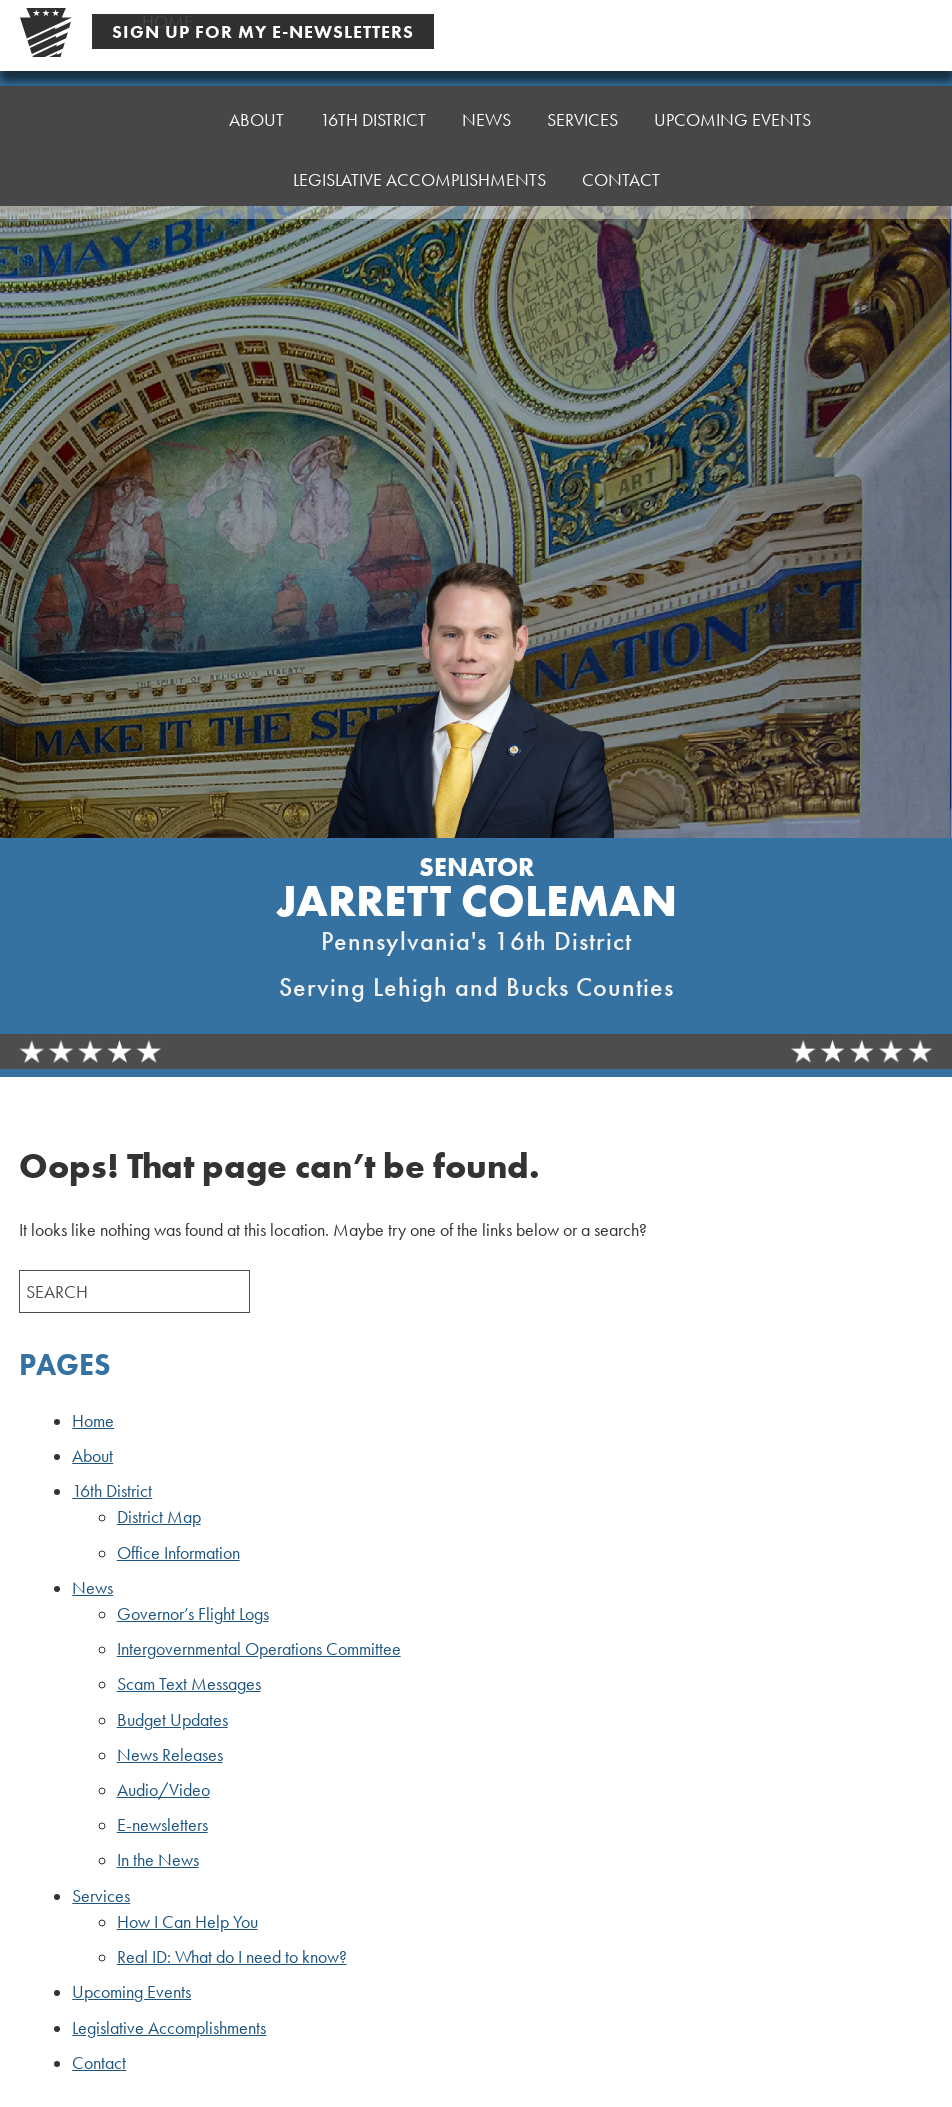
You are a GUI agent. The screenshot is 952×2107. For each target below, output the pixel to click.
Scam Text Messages (189, 1684)
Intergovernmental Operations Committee (259, 1649)
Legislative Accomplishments (419, 146)
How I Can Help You (187, 1922)
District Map (159, 1517)
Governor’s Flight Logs (193, 1614)
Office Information (178, 1553)
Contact (621, 141)
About (256, 111)
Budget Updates (172, 1720)
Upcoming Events (732, 91)
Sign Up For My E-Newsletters (263, 31)
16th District (373, 106)
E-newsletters (162, 1825)
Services (582, 96)
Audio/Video (163, 1790)
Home (167, 116)
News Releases (170, 1755)
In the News (158, 1860)
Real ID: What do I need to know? (232, 1957)
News (486, 101)
